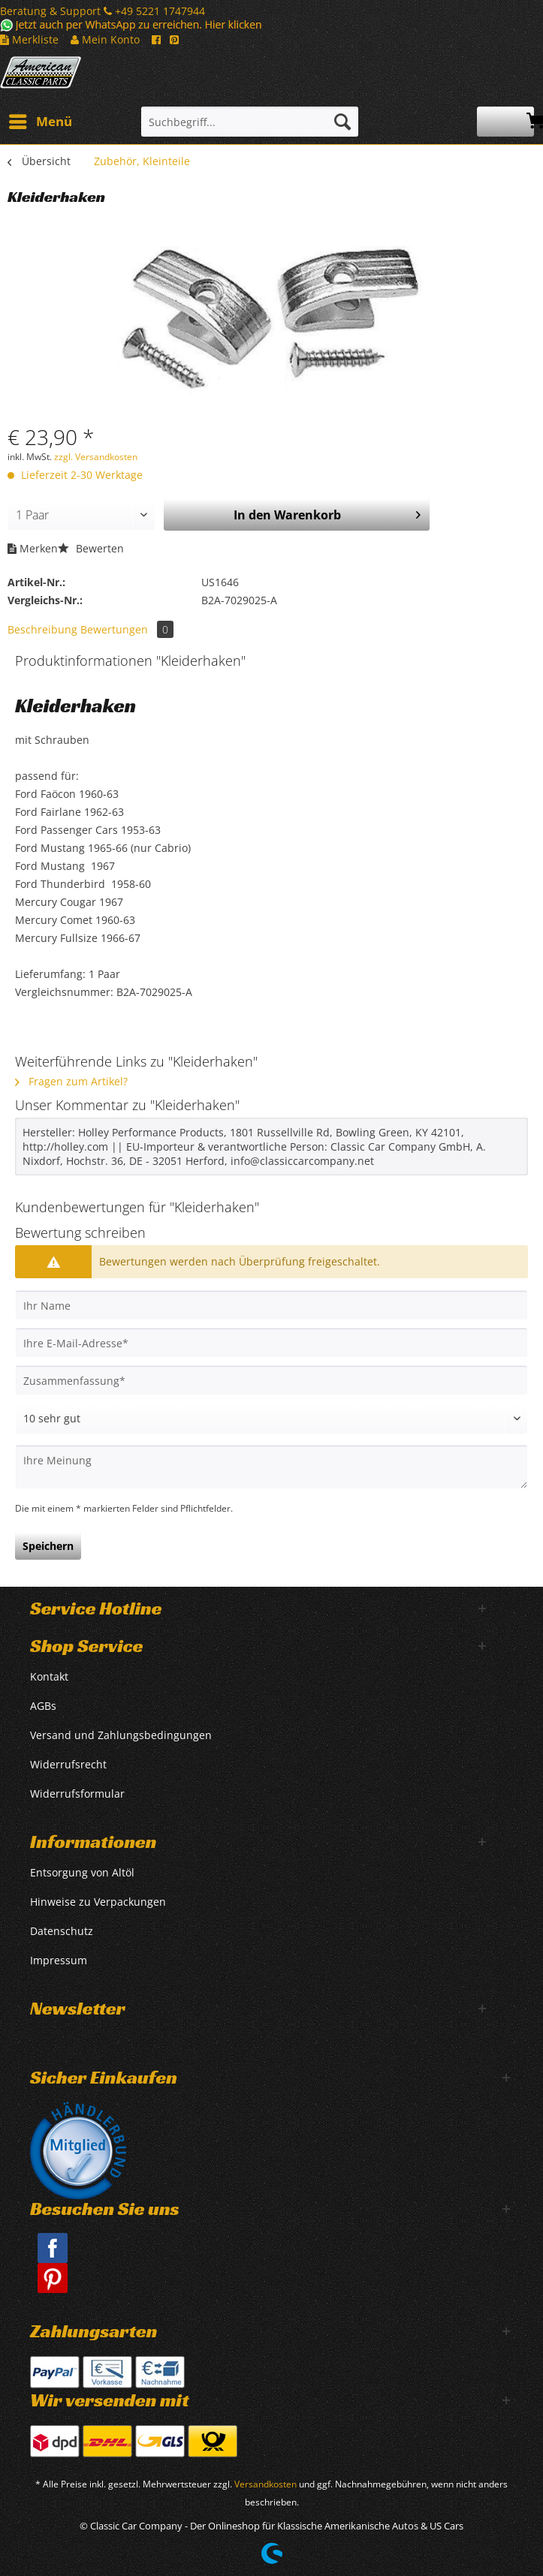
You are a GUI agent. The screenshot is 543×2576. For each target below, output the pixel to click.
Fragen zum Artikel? (71, 1081)
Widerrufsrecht (68, 1764)
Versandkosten (265, 2484)
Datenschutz (61, 1931)
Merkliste (29, 39)
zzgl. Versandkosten (95, 456)
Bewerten (91, 548)
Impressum (58, 1960)
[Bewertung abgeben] (271, 1418)
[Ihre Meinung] (271, 1467)
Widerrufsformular (77, 1793)
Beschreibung (42, 629)
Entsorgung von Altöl (82, 1872)
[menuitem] (40, 122)
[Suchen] (342, 122)
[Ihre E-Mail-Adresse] (271, 1343)
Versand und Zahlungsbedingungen (121, 1735)
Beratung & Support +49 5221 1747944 (102, 11)
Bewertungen (126, 629)
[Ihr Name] (271, 1305)
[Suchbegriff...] (249, 122)
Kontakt (49, 1676)
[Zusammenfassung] (271, 1380)
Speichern (48, 1546)
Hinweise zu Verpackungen (98, 1901)
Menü (40, 120)
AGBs (43, 1706)
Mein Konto (105, 39)
